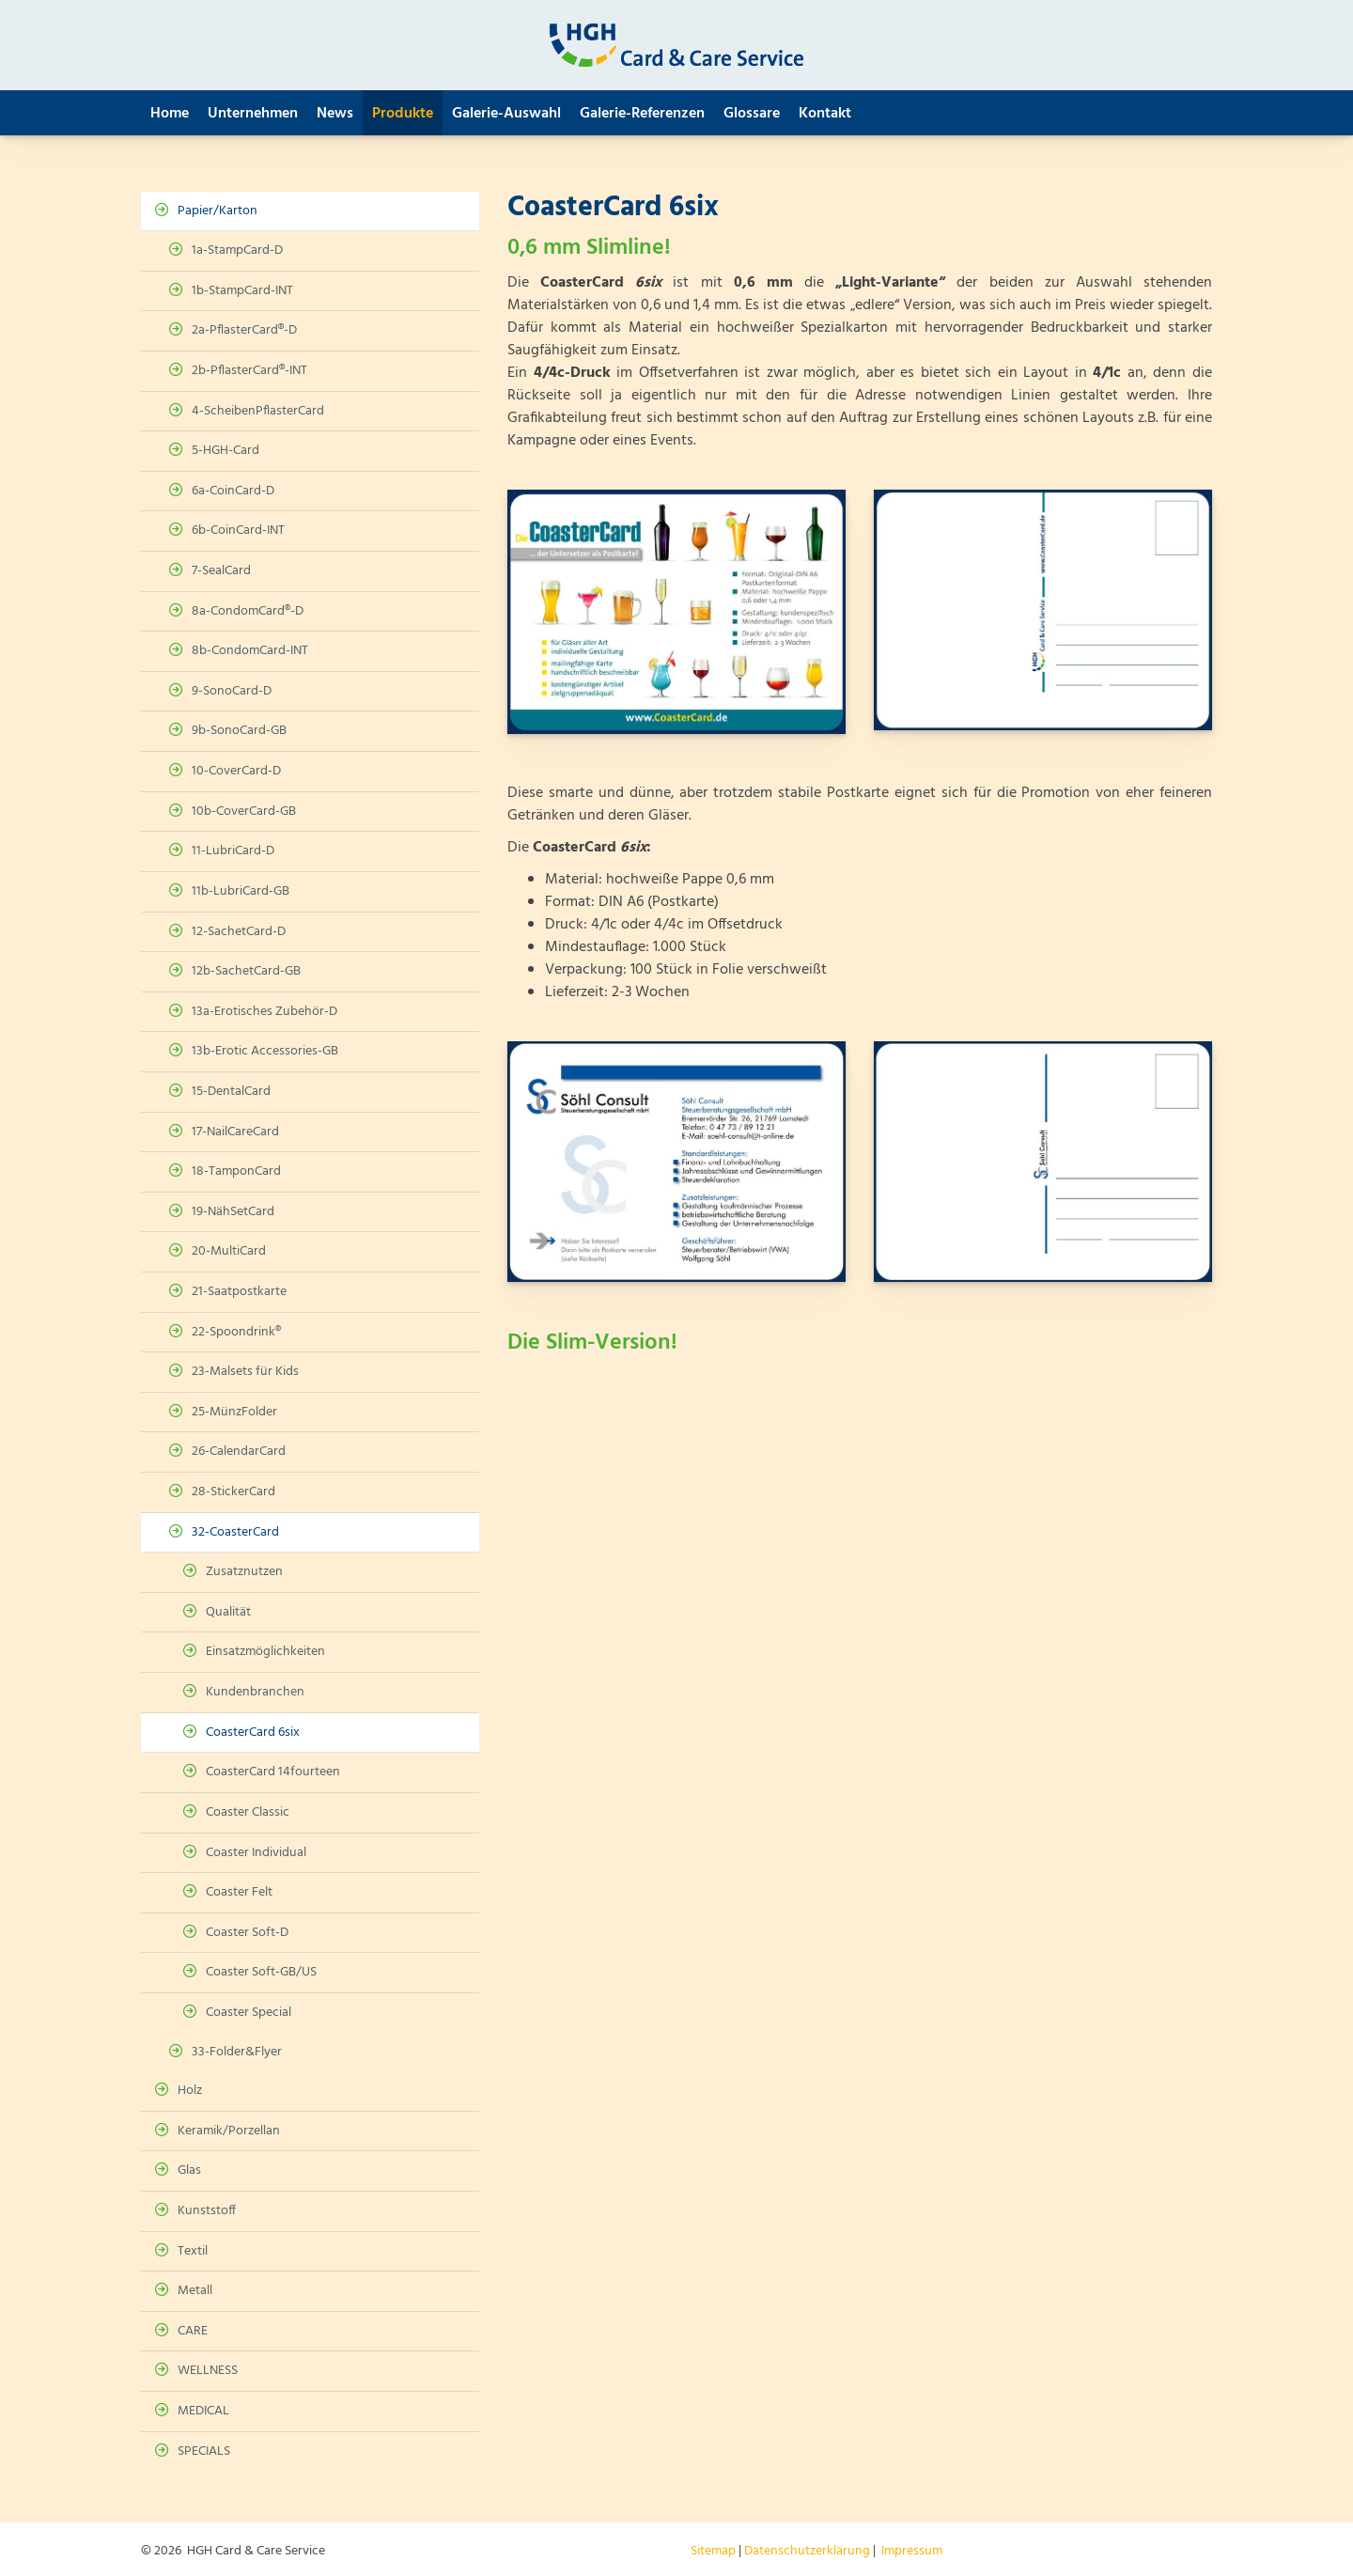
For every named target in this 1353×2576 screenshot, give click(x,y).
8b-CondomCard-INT (250, 651)
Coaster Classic (247, 1812)
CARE (193, 2331)
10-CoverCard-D (236, 771)
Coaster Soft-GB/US (261, 1972)
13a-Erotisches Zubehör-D (264, 1012)
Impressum (911, 2551)
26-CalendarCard (239, 1451)
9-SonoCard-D (232, 691)
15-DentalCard (231, 1091)
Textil (193, 2251)
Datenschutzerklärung (807, 2551)
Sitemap (713, 2551)
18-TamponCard (236, 1171)
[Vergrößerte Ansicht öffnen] (676, 612)
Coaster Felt (239, 1892)
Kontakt (825, 113)
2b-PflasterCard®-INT (249, 371)
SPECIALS (204, 2451)
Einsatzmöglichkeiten (265, 1652)
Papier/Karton (217, 211)
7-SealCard (221, 571)
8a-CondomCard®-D (247, 611)
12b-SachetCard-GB (246, 971)
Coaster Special (248, 2012)
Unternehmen (253, 113)
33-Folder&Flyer (237, 2052)
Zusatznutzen (244, 1572)
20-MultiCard (229, 1251)
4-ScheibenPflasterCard (258, 411)
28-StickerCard (233, 1492)
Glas (189, 2170)
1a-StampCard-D (237, 250)
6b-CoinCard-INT (238, 530)
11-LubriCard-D (233, 851)
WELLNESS (208, 2370)
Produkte (402, 113)
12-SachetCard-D (239, 932)
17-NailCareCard (235, 1132)
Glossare (751, 113)
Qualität (228, 1612)
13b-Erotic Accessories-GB (265, 1051)
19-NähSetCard (233, 1212)
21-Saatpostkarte (239, 1292)
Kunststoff (207, 2211)
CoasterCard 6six (253, 1732)
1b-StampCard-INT (242, 291)
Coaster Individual (256, 1853)
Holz (190, 2090)
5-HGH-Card (225, 450)
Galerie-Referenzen (642, 113)
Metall (195, 2291)
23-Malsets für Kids (245, 1371)
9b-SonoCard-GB (239, 731)
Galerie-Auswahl (506, 113)
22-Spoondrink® (236, 1332)
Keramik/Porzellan (229, 2131)
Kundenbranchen (255, 1692)
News (335, 113)
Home (169, 113)
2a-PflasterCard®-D (244, 330)
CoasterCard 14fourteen (273, 1772)
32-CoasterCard (235, 1532)
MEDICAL (203, 2411)
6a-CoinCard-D (233, 491)
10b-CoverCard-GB (244, 811)
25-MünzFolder (234, 1412)
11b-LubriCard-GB (240, 891)
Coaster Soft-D (247, 1933)
